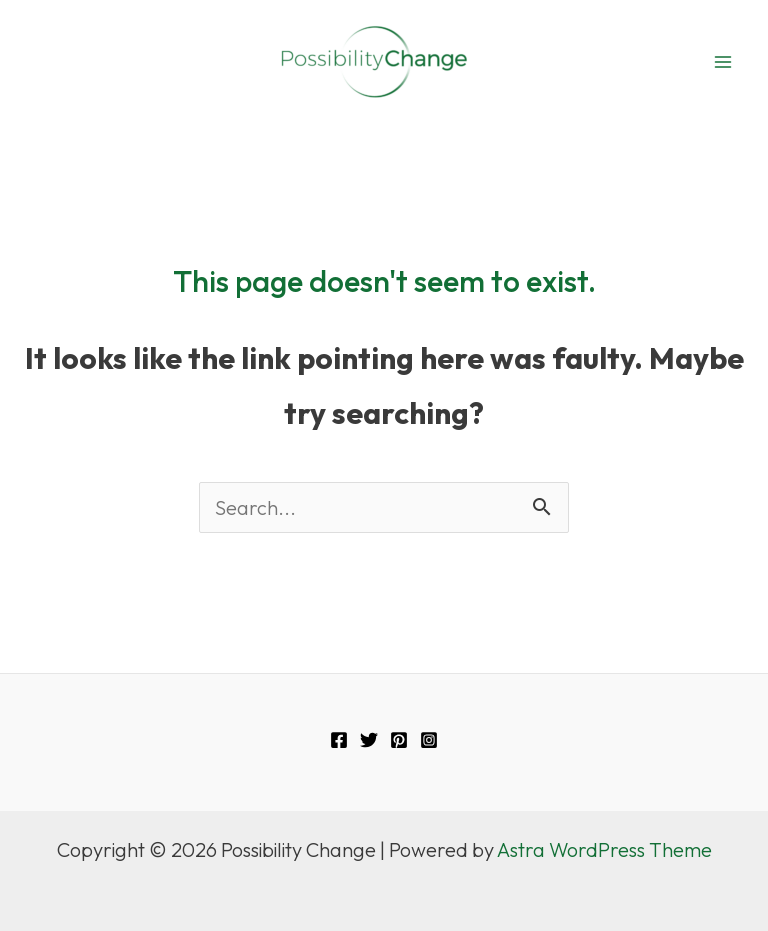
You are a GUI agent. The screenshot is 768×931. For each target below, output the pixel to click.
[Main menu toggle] (723, 62)
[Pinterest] (399, 740)
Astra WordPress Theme (604, 849)
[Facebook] (339, 740)
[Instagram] (429, 740)
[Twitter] (369, 740)
